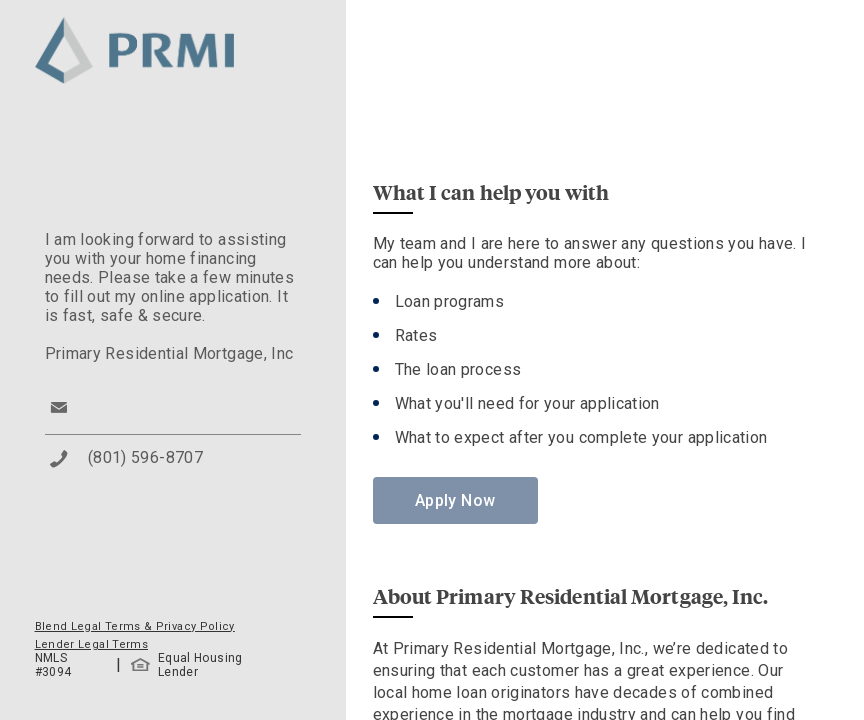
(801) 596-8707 (145, 457)
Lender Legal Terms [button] (91, 644)
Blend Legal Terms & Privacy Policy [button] (135, 626)
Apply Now (455, 500)
